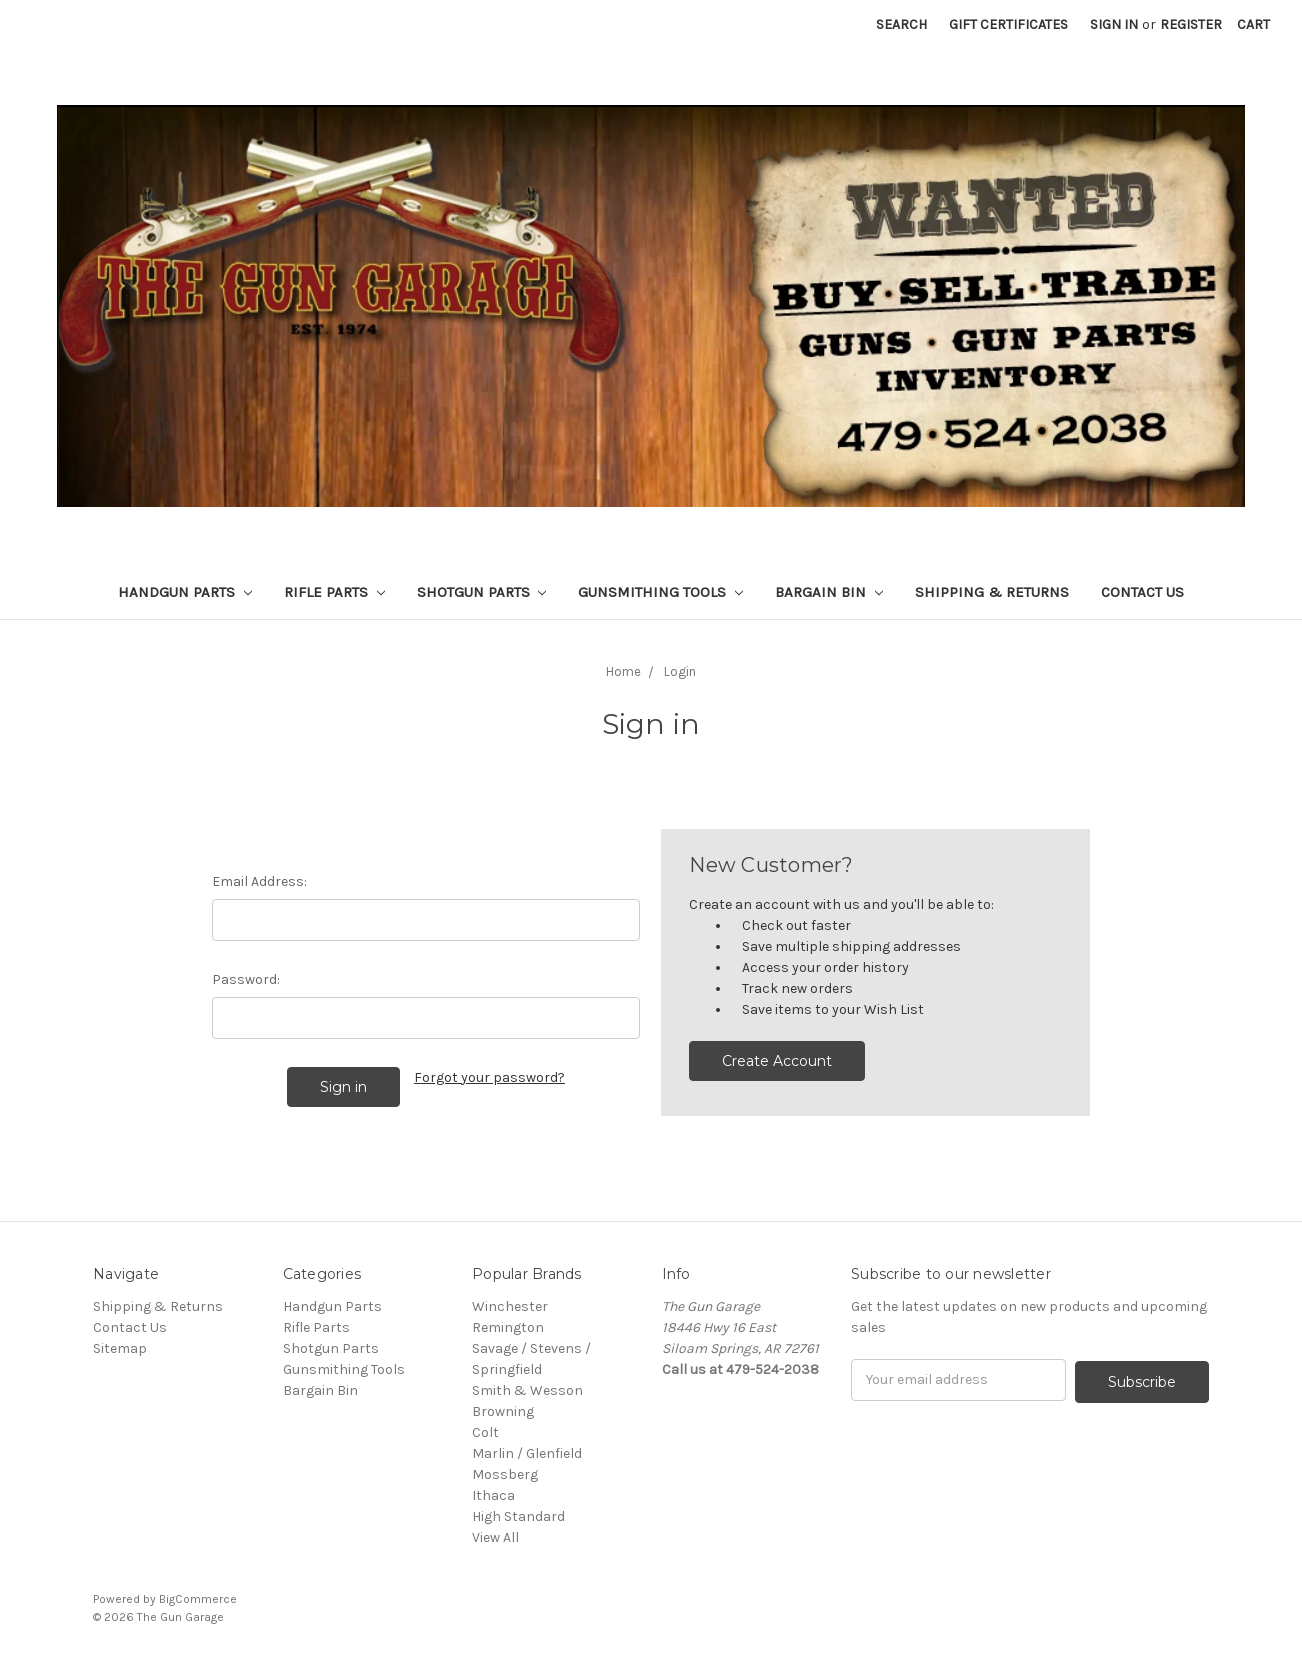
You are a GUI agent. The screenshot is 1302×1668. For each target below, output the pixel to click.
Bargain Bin (829, 592)
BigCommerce (198, 1599)
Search (901, 24)
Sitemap (120, 1348)
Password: (246, 979)
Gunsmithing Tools (660, 592)
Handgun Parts (185, 592)
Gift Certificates (1008, 24)
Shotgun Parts (482, 592)
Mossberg (505, 1474)
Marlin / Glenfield (527, 1453)
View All (495, 1537)
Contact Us (1142, 592)
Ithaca (493, 1495)
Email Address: (259, 881)
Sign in (1114, 24)
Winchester (510, 1306)
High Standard (518, 1516)
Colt (485, 1432)
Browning (503, 1411)
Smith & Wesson (527, 1390)
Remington (508, 1327)
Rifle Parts (334, 592)
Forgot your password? (489, 1077)
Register (1191, 24)
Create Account (777, 1061)
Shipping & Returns (992, 592)
